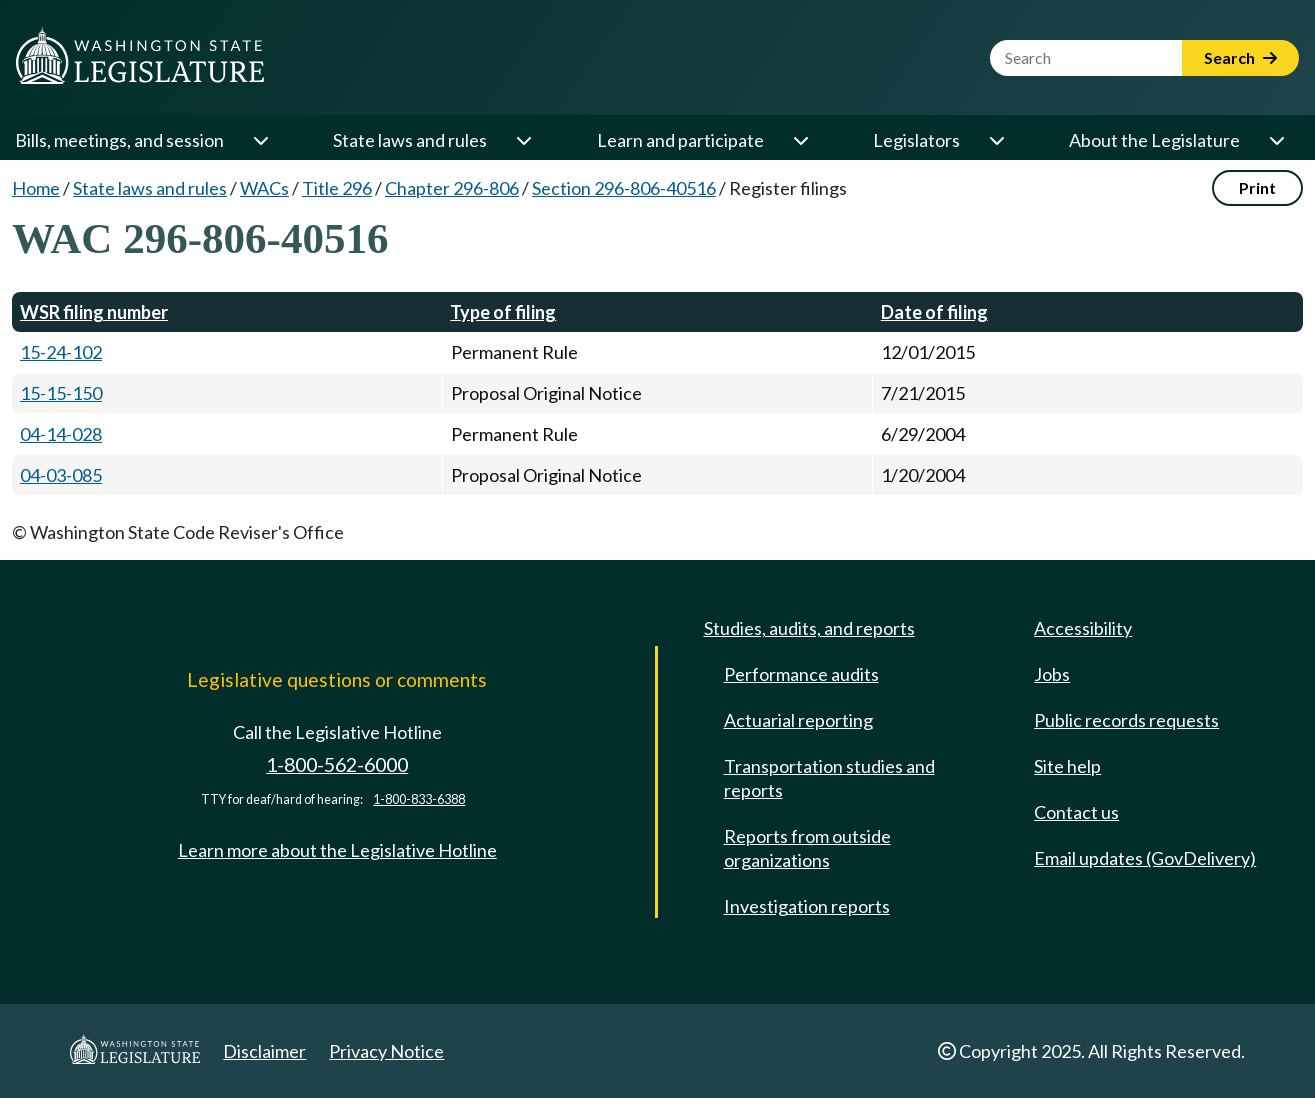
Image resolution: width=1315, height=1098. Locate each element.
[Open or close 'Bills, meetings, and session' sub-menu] (260, 140)
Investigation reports (807, 906)
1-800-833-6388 (419, 799)
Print (1257, 187)
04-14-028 (61, 434)
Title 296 (337, 188)
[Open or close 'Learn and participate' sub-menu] (800, 140)
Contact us (1076, 812)
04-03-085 (61, 475)
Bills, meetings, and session (119, 140)
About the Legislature (1154, 140)
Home (36, 188)
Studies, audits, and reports (809, 628)
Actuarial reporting (798, 720)
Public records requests (1126, 720)
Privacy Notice (386, 1051)
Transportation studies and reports (829, 778)
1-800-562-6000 (337, 764)
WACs (264, 188)
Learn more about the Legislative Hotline (337, 850)
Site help (1067, 766)
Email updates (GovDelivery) (1145, 858)
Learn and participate (680, 140)
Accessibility (1083, 628)
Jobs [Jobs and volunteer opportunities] (1052, 674)
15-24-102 (61, 352)
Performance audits (801, 674)
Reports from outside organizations (807, 848)
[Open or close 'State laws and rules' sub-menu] (523, 140)
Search (1240, 57)
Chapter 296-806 (452, 188)
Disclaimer (264, 1051)
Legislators (916, 140)
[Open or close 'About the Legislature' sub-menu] (1276, 140)
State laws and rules (410, 140)
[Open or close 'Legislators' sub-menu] (996, 140)
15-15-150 (61, 393)
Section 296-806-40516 (624, 188)
